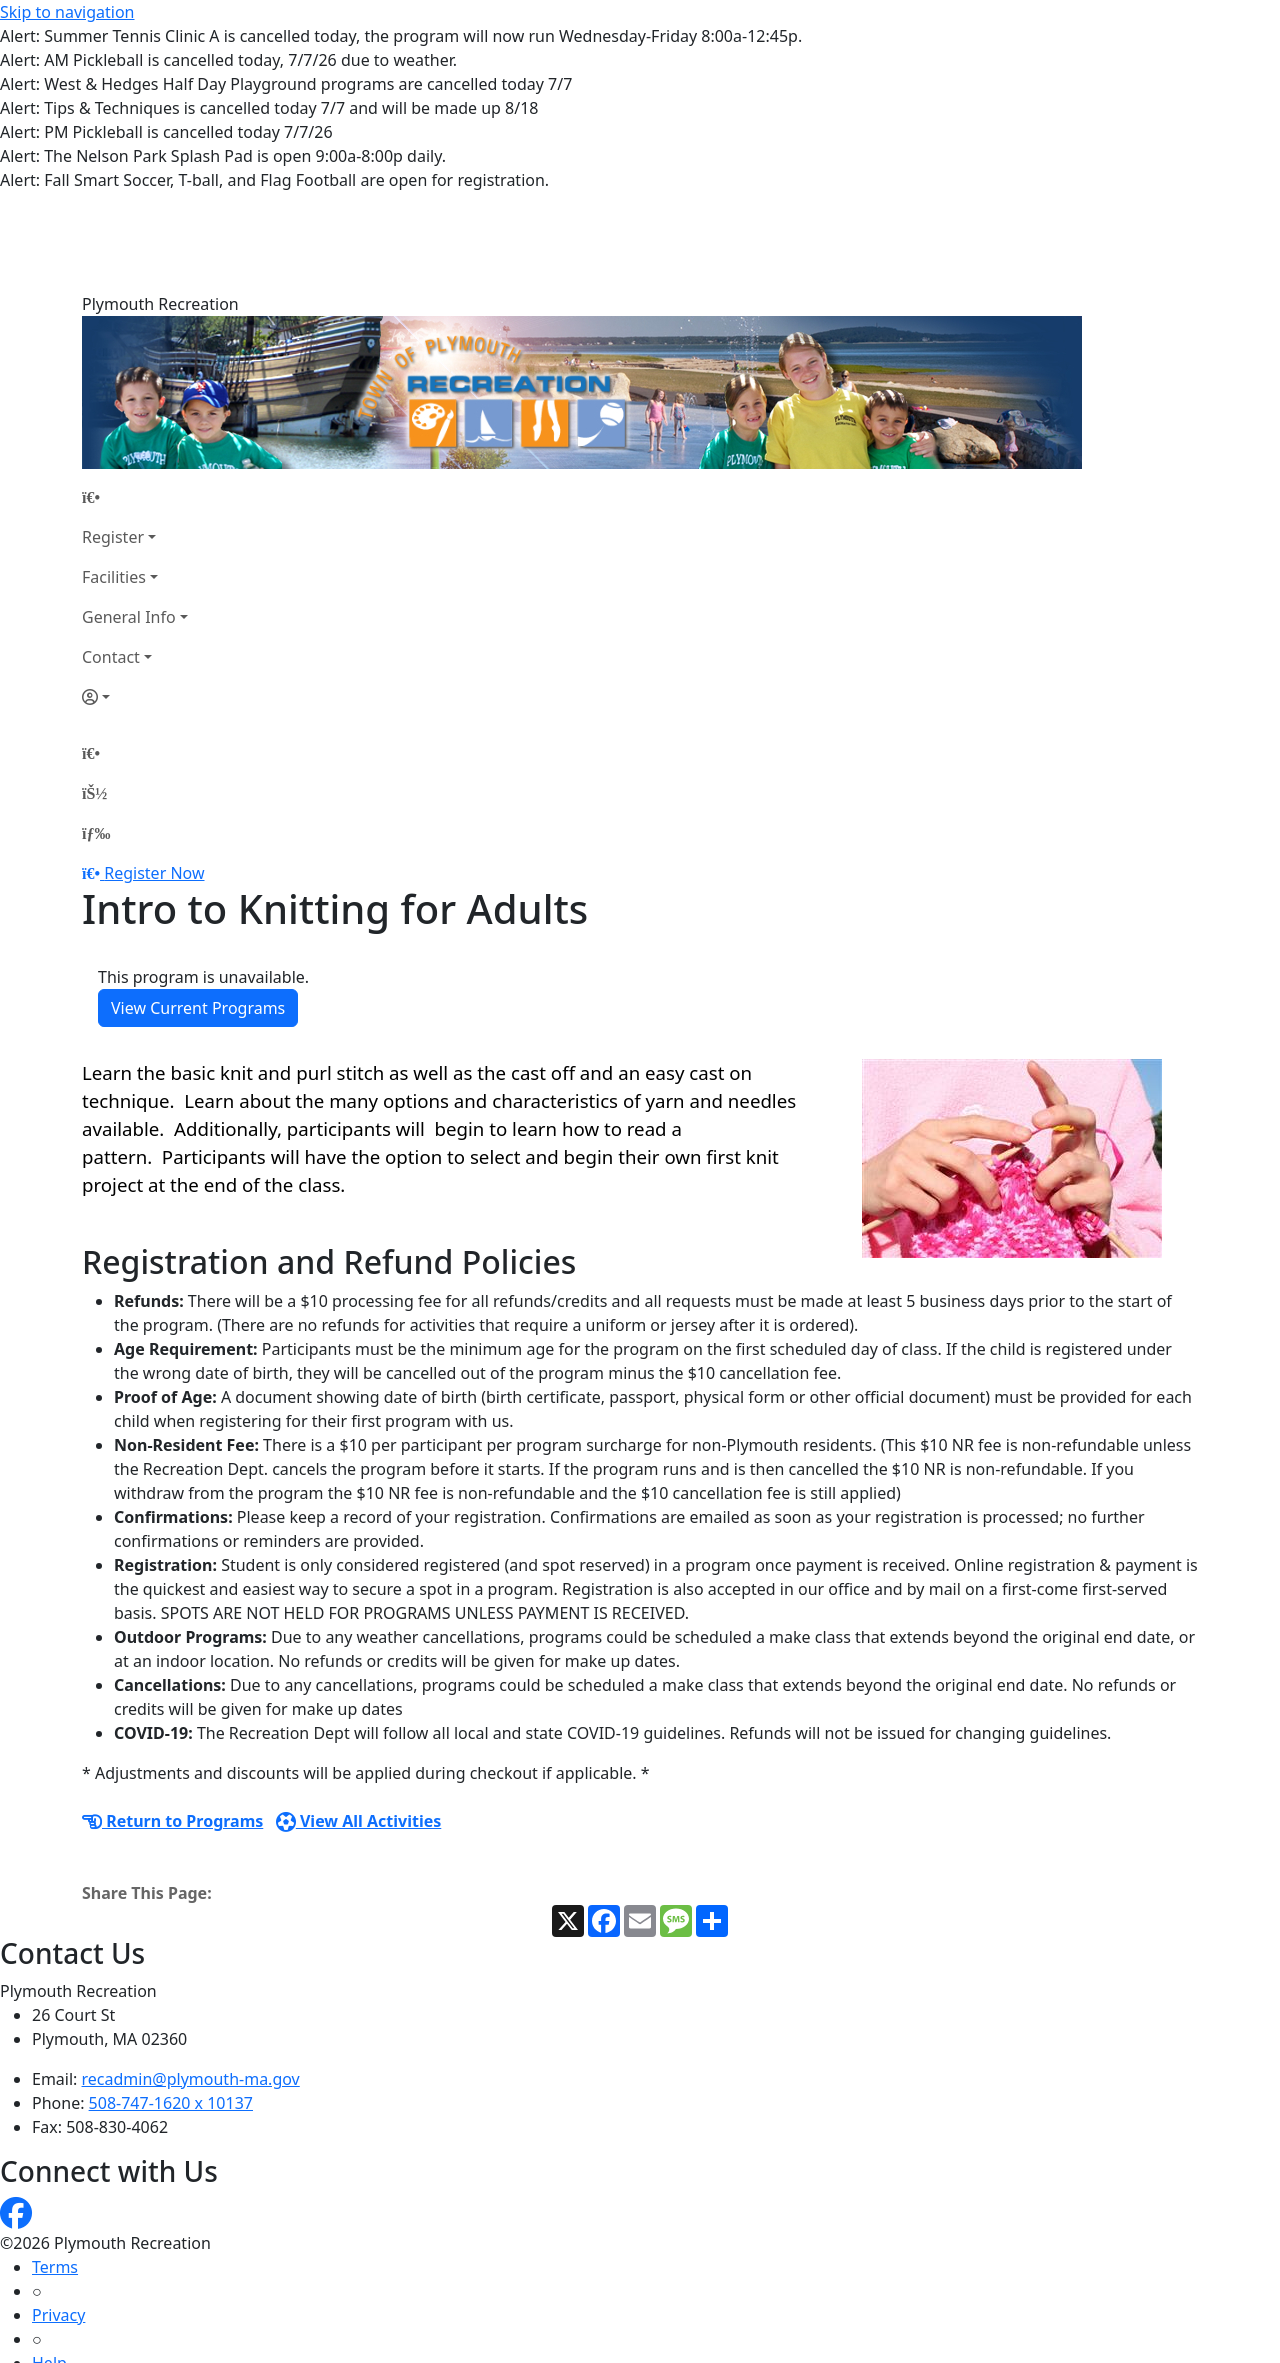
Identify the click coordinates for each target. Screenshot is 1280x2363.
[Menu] (96, 733)
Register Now (154, 773)
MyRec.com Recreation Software (212, 2351)
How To (59, 2311)
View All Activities (359, 1721)
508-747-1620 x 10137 (171, 2003)
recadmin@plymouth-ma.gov (191, 1979)
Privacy (58, 2215)
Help (49, 2263)
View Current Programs (198, 908)
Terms (55, 2167)
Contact (111, 557)
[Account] (135, 597)
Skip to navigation (67, 12)
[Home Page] (135, 397)
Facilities (114, 477)
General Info (129, 517)
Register (113, 437)
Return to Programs (172, 1721)
